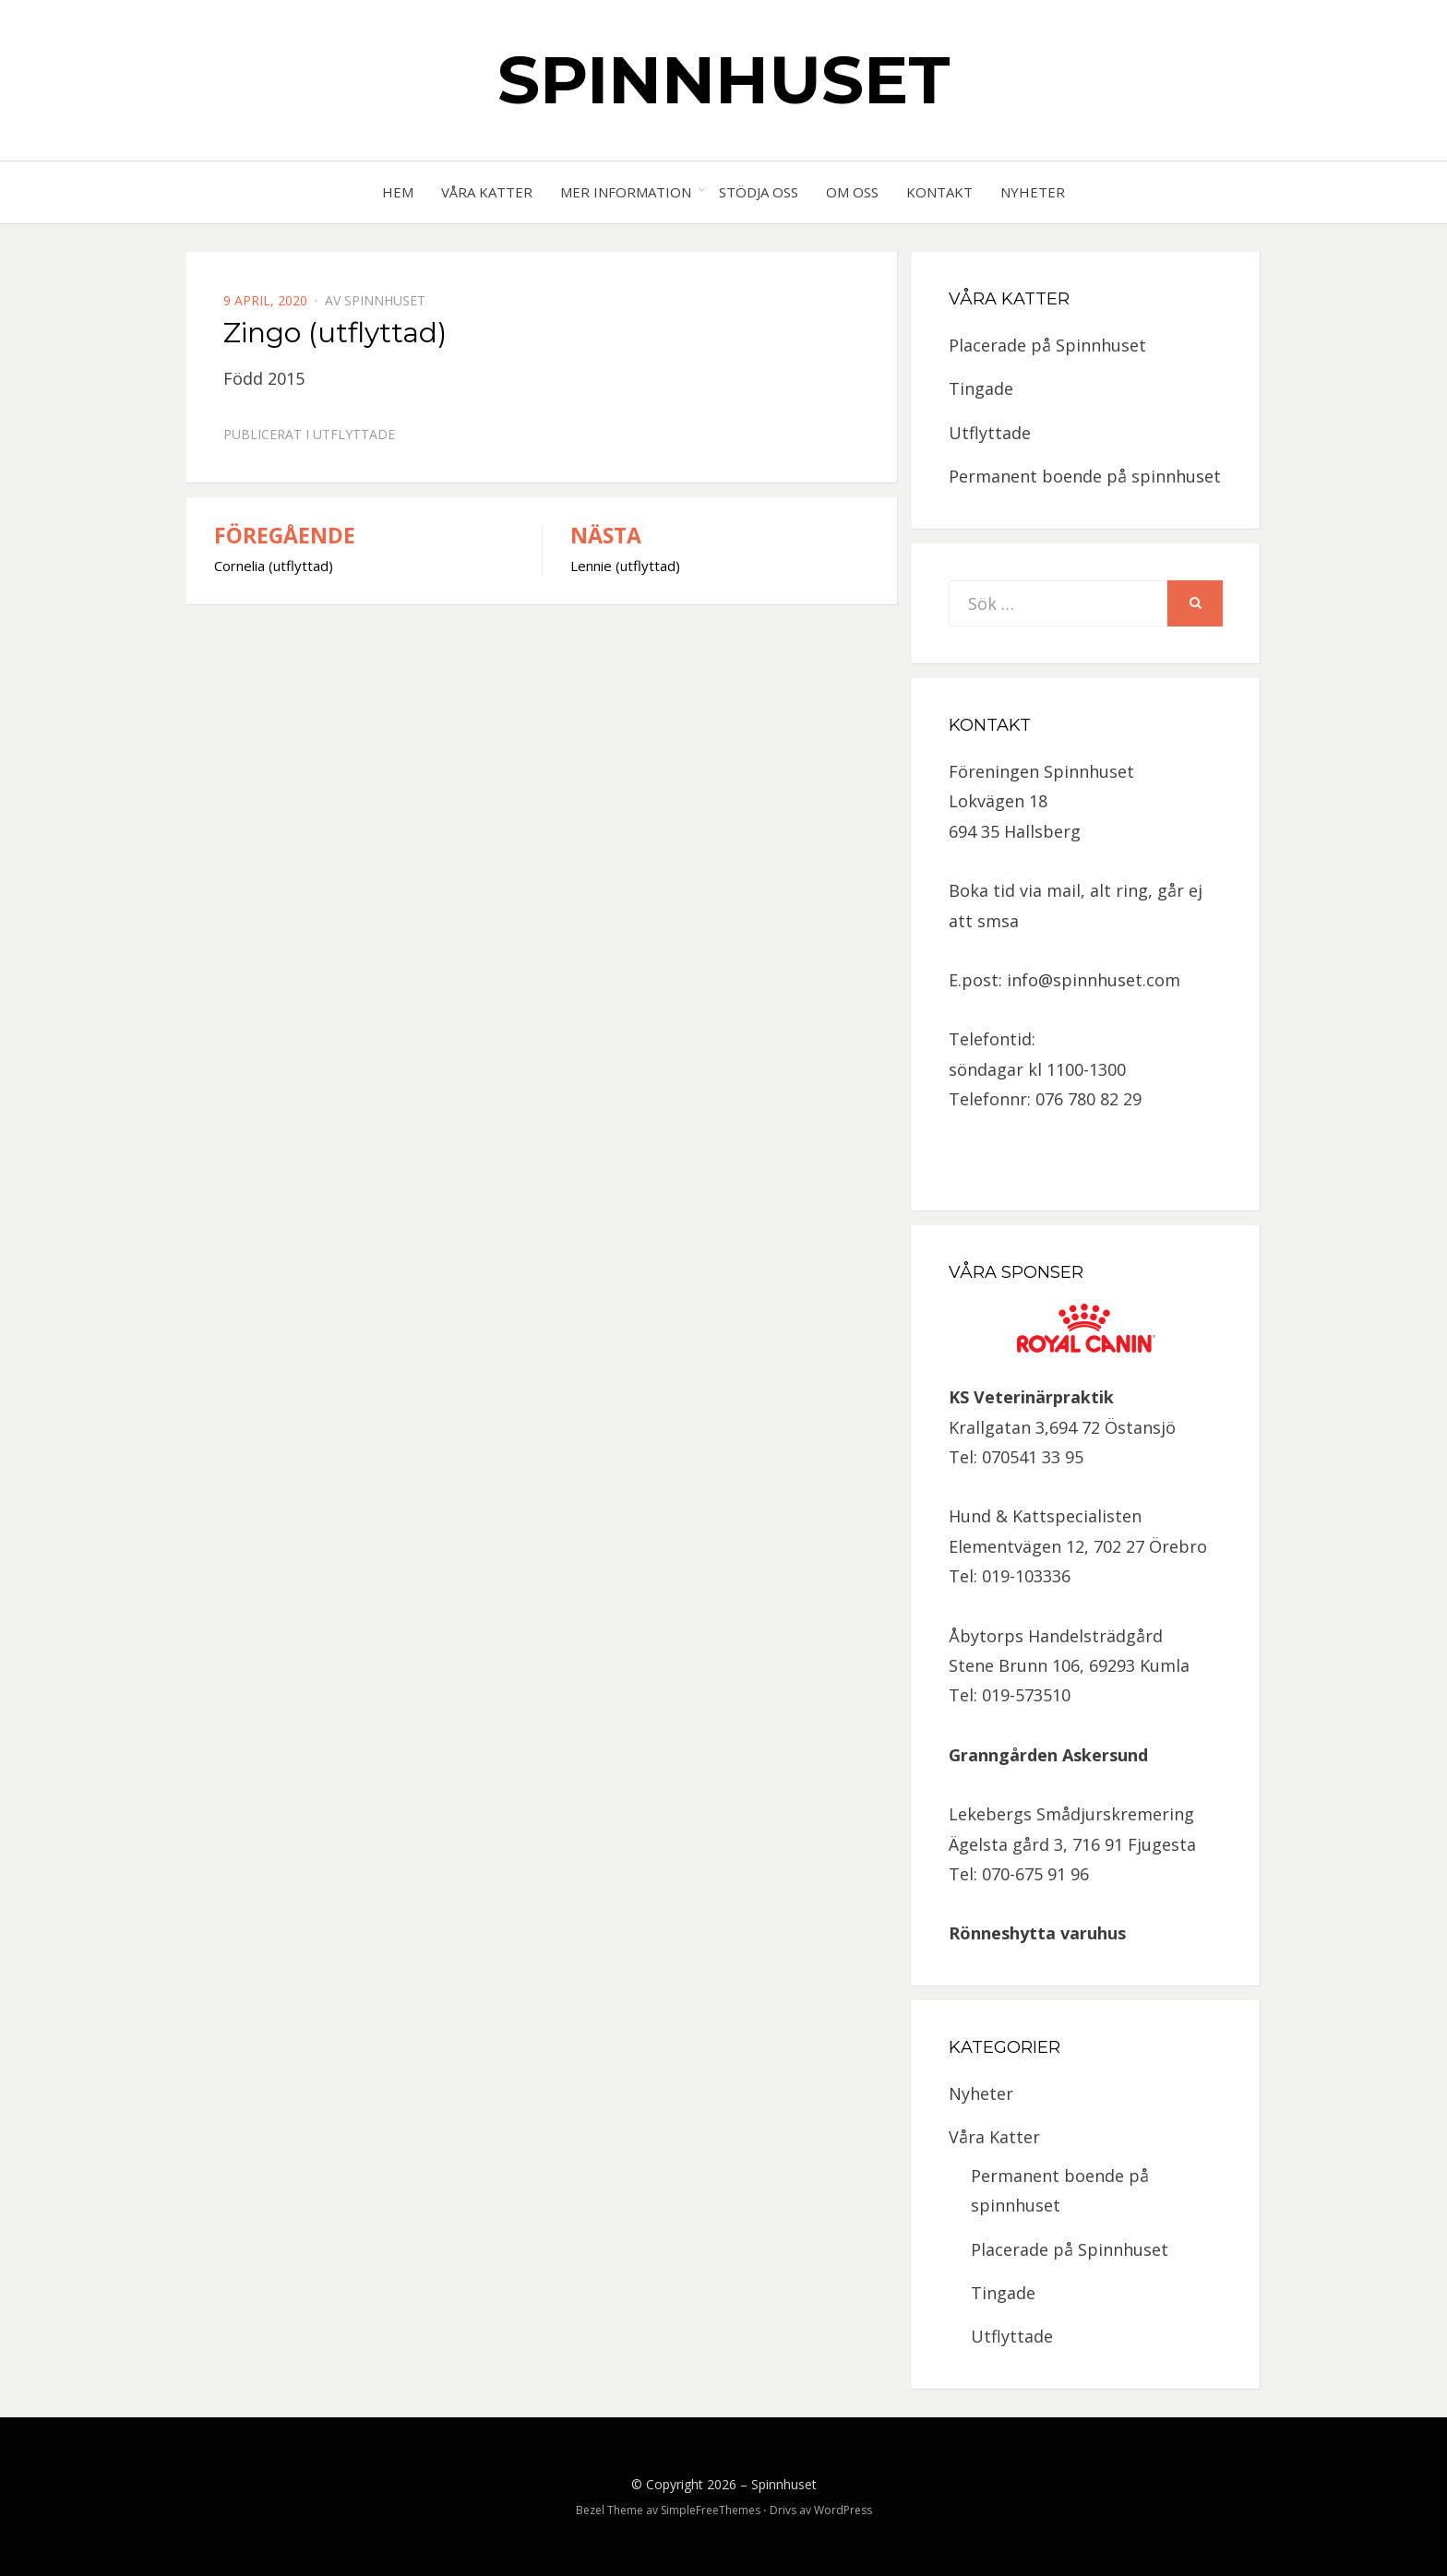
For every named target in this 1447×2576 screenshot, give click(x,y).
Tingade (981, 388)
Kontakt (939, 192)
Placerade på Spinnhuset (1047, 345)
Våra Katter (486, 192)
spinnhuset (384, 300)
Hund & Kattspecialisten (1045, 1516)
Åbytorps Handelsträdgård (1056, 1636)
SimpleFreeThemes (710, 2510)
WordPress (843, 2510)
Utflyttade (354, 434)
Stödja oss (758, 192)
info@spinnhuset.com (1093, 980)
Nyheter (1032, 192)
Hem (397, 192)
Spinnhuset (724, 79)
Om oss (852, 192)
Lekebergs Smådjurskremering (1071, 1814)
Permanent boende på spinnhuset (1085, 476)
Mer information (625, 192)
